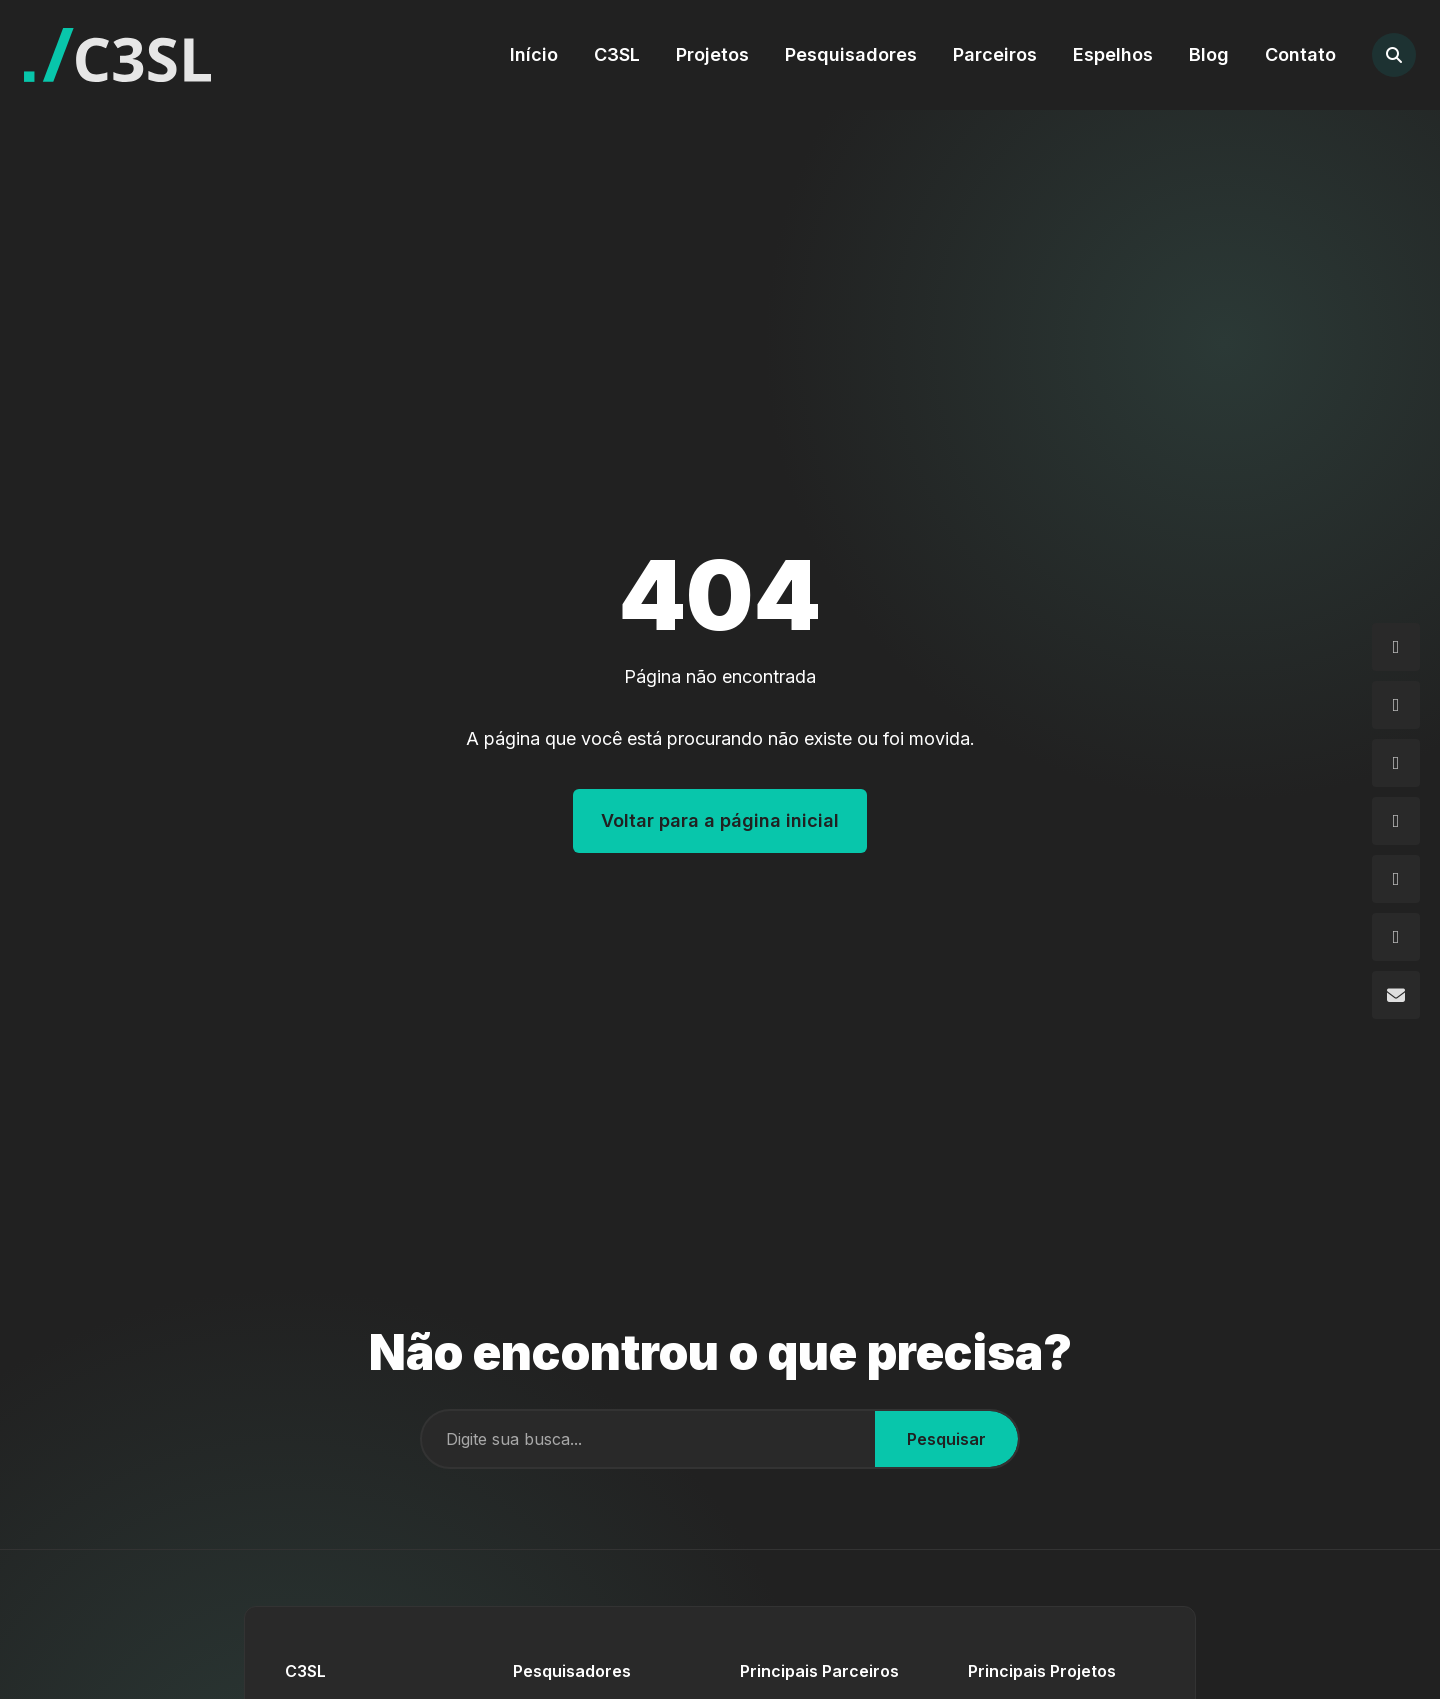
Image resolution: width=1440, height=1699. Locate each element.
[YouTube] (1396, 937)
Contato (1300, 54)
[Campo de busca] (648, 1439)
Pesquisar (946, 1439)
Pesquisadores (851, 54)
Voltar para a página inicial (720, 820)
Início (534, 54)
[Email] (1396, 995)
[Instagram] (1396, 647)
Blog (1209, 54)
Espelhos (1113, 54)
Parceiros (995, 54)
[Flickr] (1396, 879)
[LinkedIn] (1396, 821)
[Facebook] (1396, 705)
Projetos (712, 54)
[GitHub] (1396, 763)
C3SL (617, 54)
